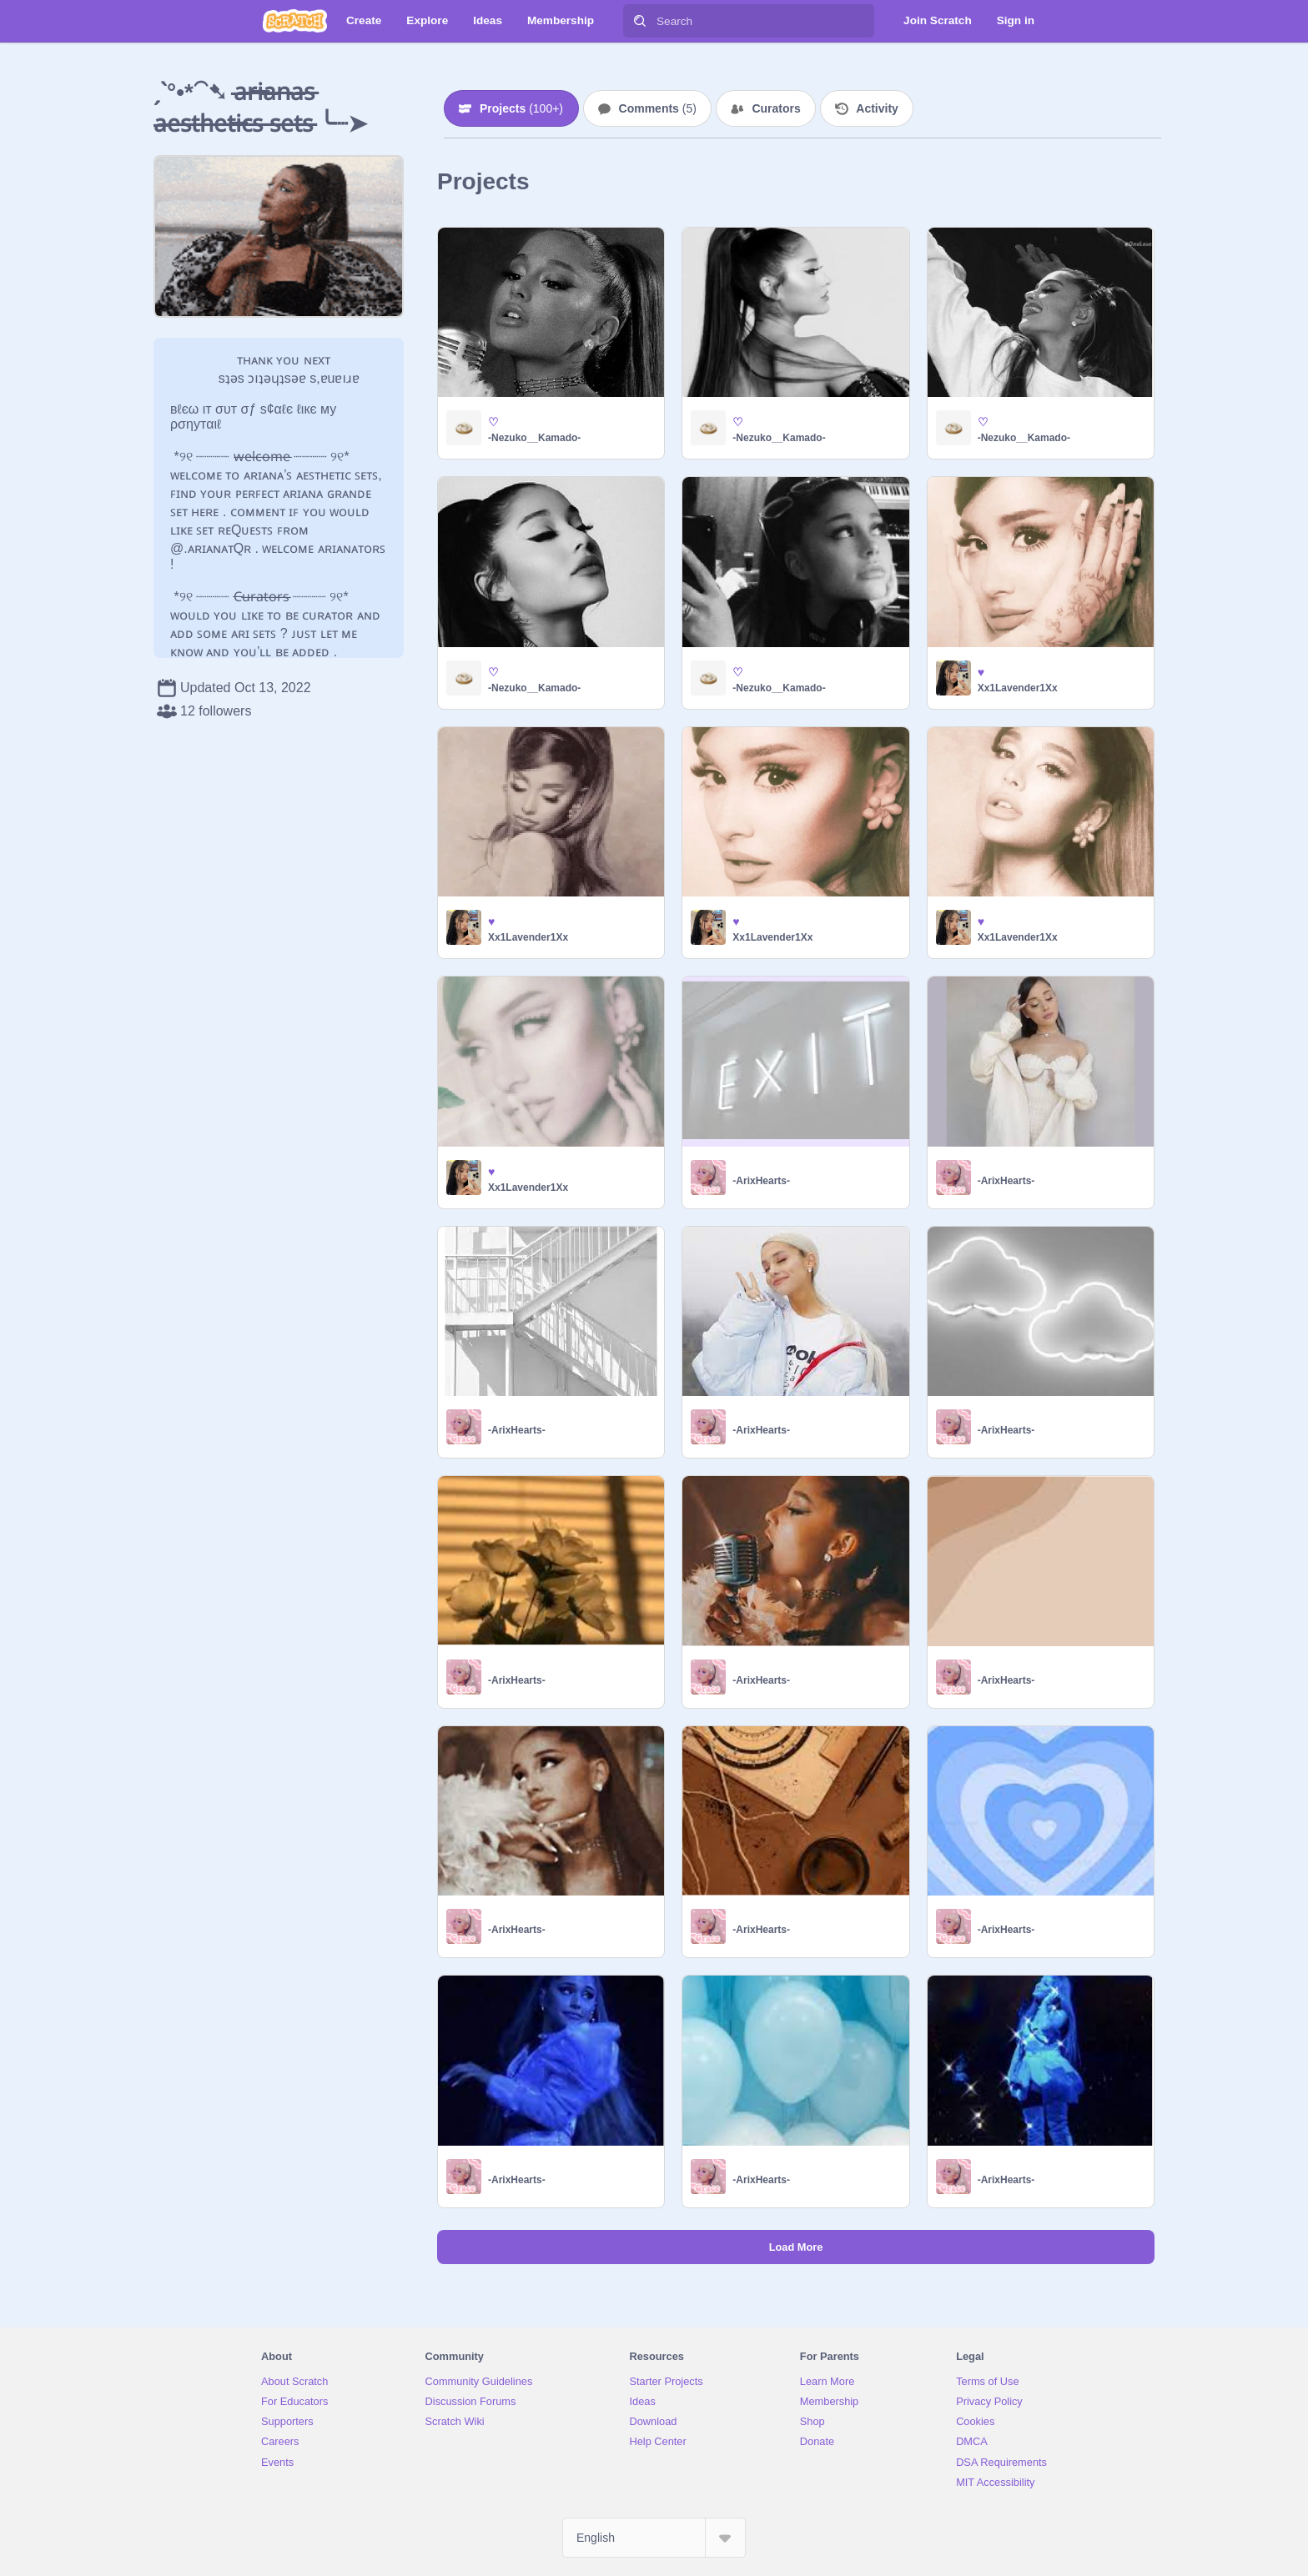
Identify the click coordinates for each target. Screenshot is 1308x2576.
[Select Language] (654, 2538)
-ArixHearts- (761, 1181)
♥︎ (981, 672)
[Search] (640, 21)
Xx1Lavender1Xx (1018, 688)
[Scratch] (295, 21)
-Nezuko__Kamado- (534, 438)
